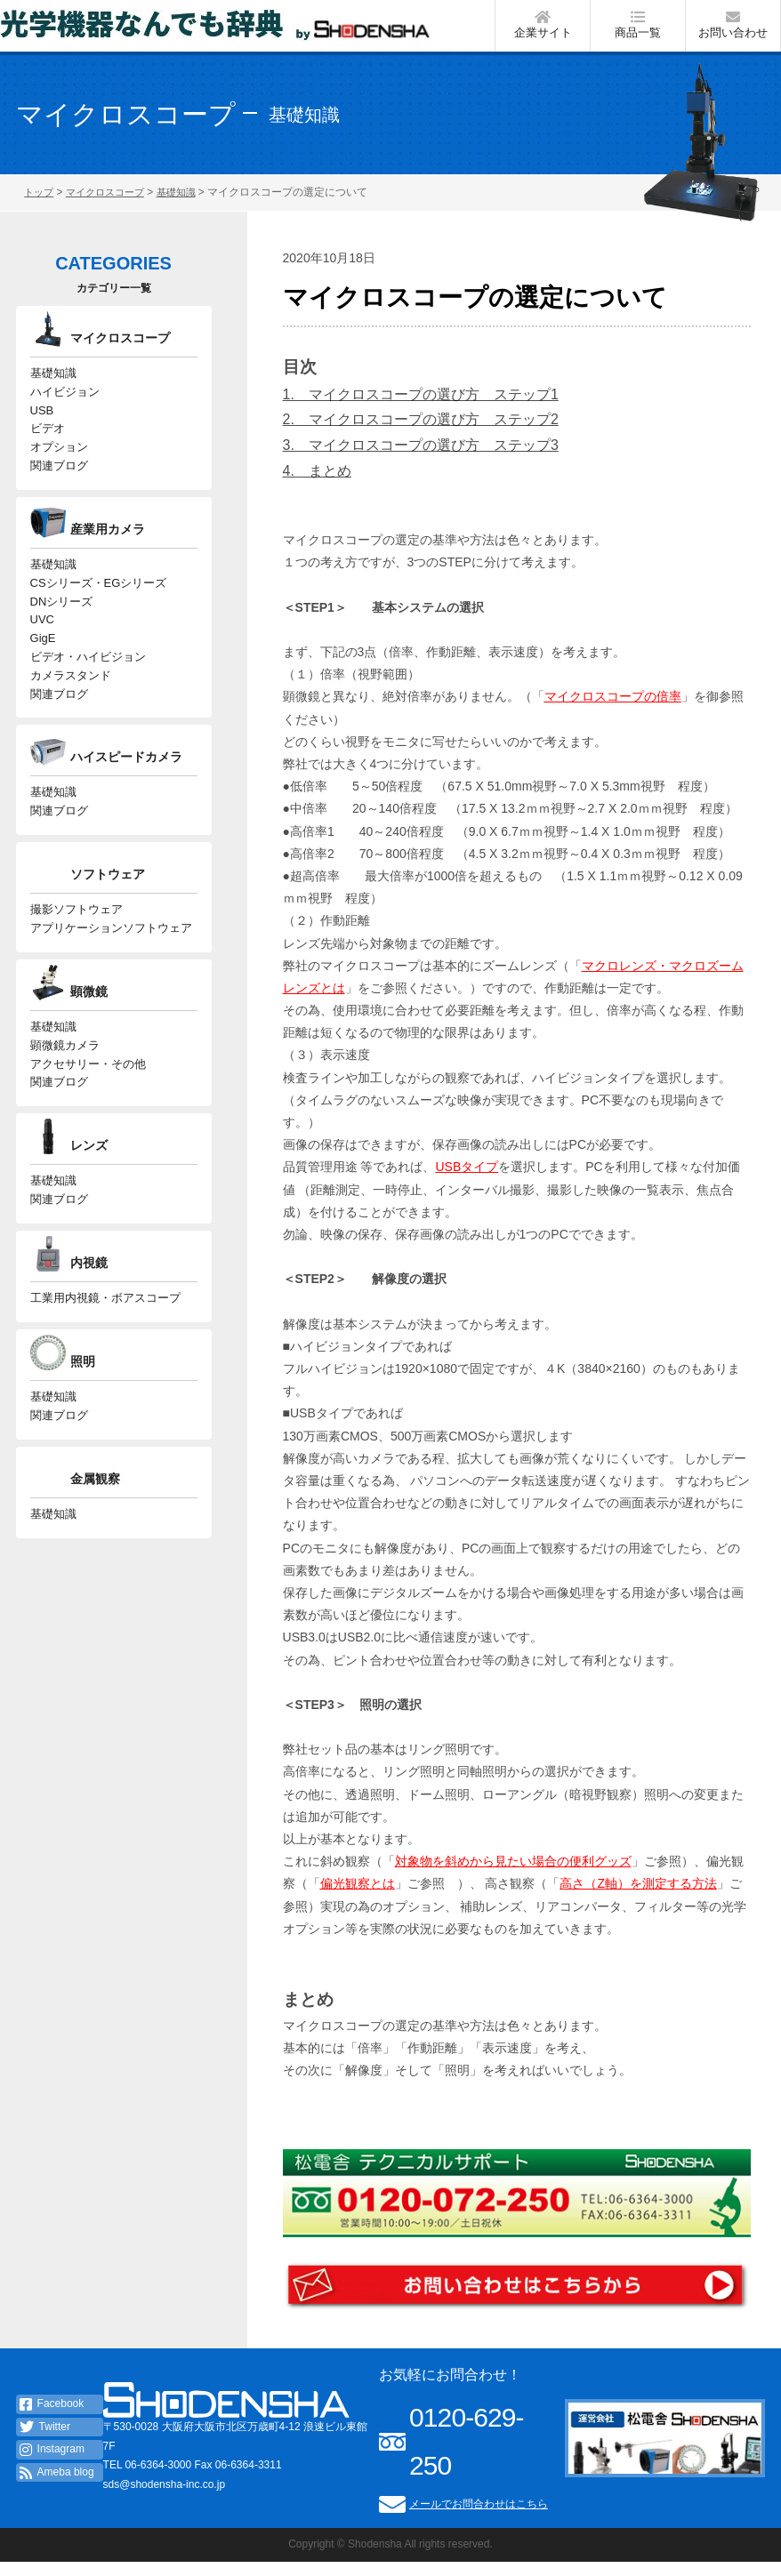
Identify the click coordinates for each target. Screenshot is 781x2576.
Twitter (45, 2441)
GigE (43, 677)
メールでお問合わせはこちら (478, 2517)
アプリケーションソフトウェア (111, 983)
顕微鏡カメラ (65, 1104)
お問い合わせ (733, 30)
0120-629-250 (466, 2454)
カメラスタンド (70, 718)
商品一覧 (638, 30)
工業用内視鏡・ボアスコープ (105, 1369)
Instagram (52, 2464)
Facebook (52, 2418)
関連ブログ (59, 493)
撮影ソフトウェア (76, 961)
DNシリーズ (61, 635)
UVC (42, 655)
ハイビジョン (65, 409)
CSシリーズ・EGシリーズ (98, 614)
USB (42, 430)
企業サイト (543, 30)
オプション (59, 471)
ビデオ (47, 451)
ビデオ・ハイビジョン (88, 697)
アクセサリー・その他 (88, 1125)
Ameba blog (57, 2486)
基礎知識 (53, 389)
